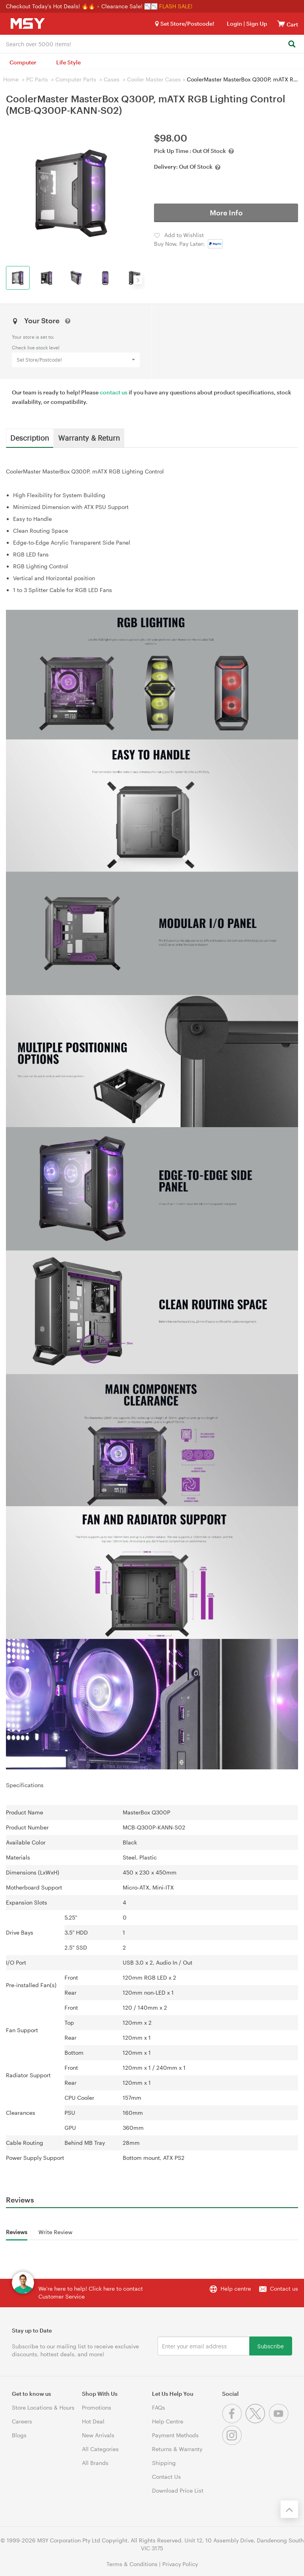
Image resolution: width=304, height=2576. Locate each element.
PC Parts (37, 79)
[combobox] (152, 43)
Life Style (68, 62)
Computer (23, 62)
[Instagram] (233, 2443)
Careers (22, 2421)
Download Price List (177, 2490)
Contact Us (166, 2476)
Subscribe (270, 2346)
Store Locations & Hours (43, 2407)
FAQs (158, 2407)
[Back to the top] (289, 2509)
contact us (113, 392)
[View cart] (281, 23)
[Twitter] (257, 2421)
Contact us (284, 2288)
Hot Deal (93, 2421)
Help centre (235, 2288)
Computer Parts (75, 79)
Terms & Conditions (132, 2564)
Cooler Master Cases (154, 79)
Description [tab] (29, 437)
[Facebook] (233, 2421)
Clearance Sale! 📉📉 (129, 6)
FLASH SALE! (175, 6)
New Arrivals (98, 2435)
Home (11, 79)
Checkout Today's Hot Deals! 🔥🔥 (51, 6)
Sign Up (256, 23)
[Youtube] (280, 2421)
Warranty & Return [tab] (89, 437)
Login (234, 23)
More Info (226, 212)
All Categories (100, 2449)
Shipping (164, 2462)
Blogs (19, 2435)
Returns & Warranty (177, 2449)
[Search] (291, 44)
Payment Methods (175, 2435)
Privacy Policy (180, 2564)
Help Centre (167, 2421)
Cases (112, 79)
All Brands (95, 2462)
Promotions (96, 2407)
